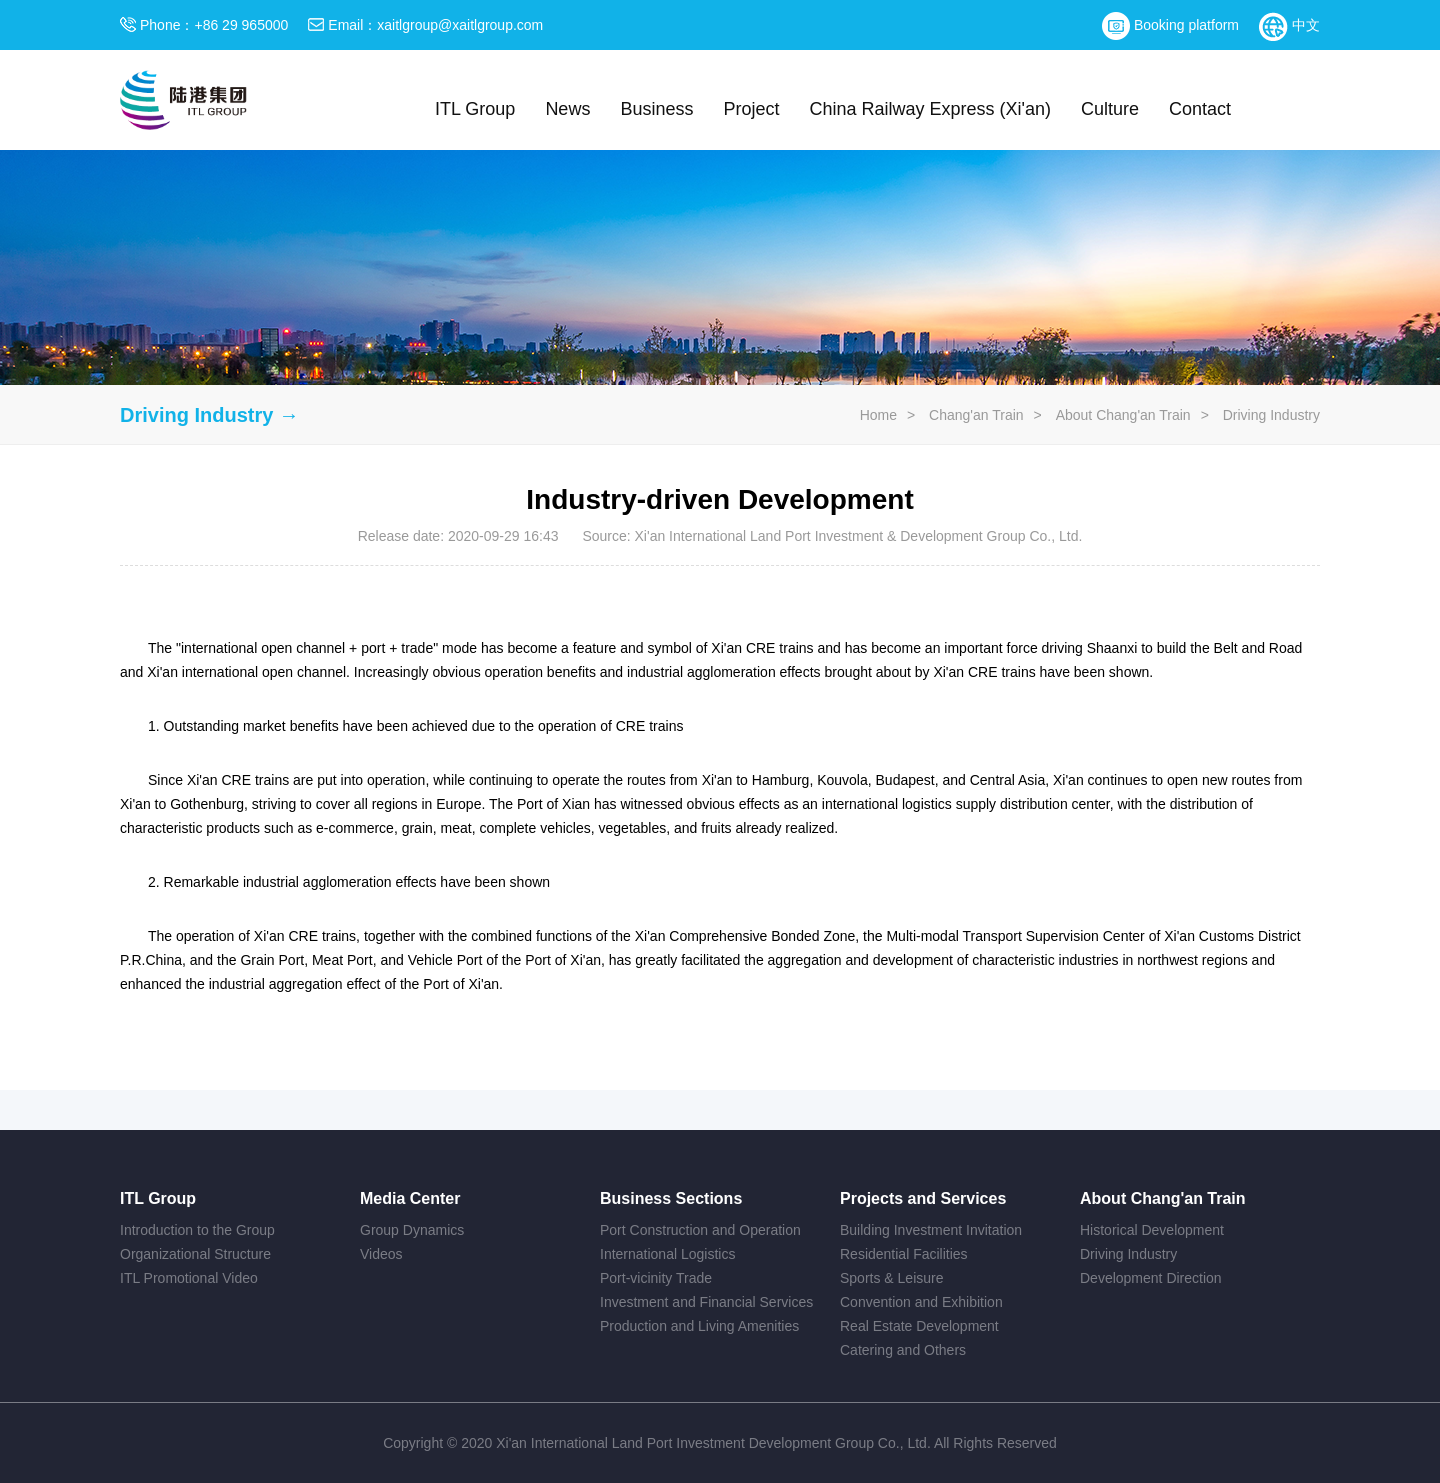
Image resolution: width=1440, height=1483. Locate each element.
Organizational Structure (195, 1254)
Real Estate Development (919, 1326)
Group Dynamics (412, 1230)
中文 (1289, 25)
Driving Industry (1271, 415)
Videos (381, 1254)
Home (878, 415)
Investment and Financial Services (706, 1302)
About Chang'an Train (1123, 415)
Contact (1200, 109)
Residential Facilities (904, 1254)
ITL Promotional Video (189, 1278)
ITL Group (475, 109)
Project (751, 109)
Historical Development (1152, 1230)
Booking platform (1170, 25)
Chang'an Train (976, 415)
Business (656, 109)
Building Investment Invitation (931, 1230)
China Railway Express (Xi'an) (930, 109)
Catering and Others (903, 1350)
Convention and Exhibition (921, 1302)
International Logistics (667, 1254)
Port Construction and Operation (700, 1230)
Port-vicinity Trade (656, 1278)
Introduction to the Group (197, 1230)
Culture (1110, 109)
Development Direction (1151, 1278)
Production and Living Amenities (699, 1326)
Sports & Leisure (892, 1278)
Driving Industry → (209, 415)
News (567, 109)
